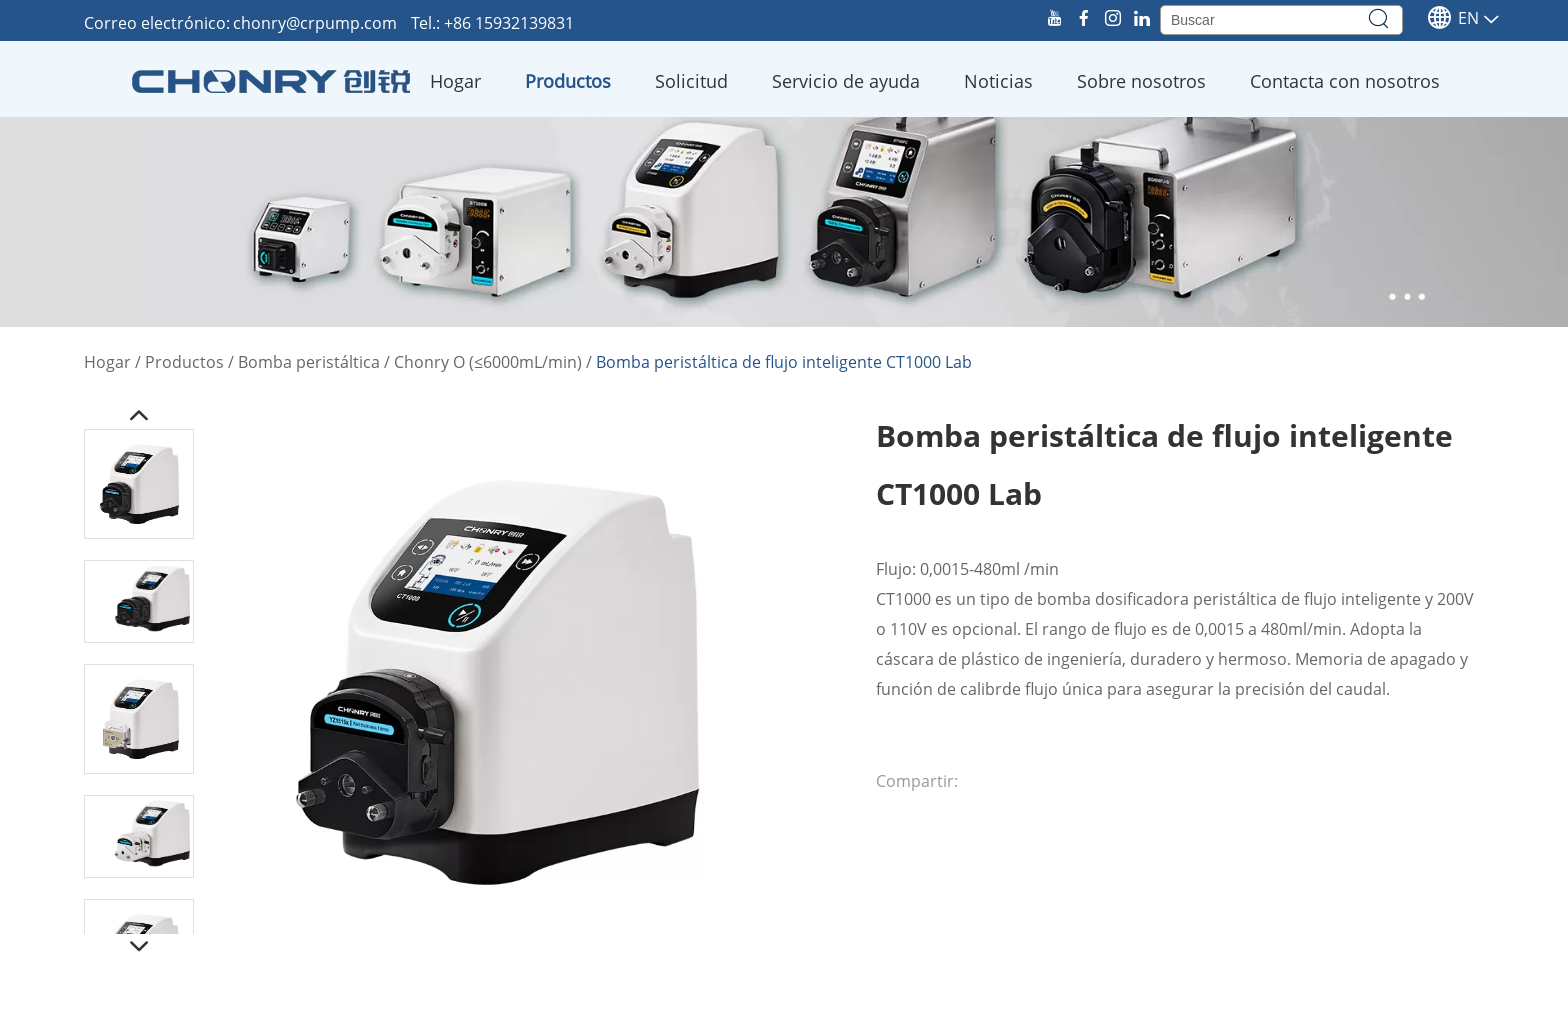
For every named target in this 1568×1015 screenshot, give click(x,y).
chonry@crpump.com (317, 23)
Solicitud (691, 81)
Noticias (998, 81)
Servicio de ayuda (846, 81)
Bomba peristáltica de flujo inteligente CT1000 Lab (784, 362)
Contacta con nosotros (1345, 81)
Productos (568, 81)
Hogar (455, 81)
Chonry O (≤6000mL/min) (488, 362)
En (1453, 18)
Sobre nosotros (1141, 81)
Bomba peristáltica (309, 362)
